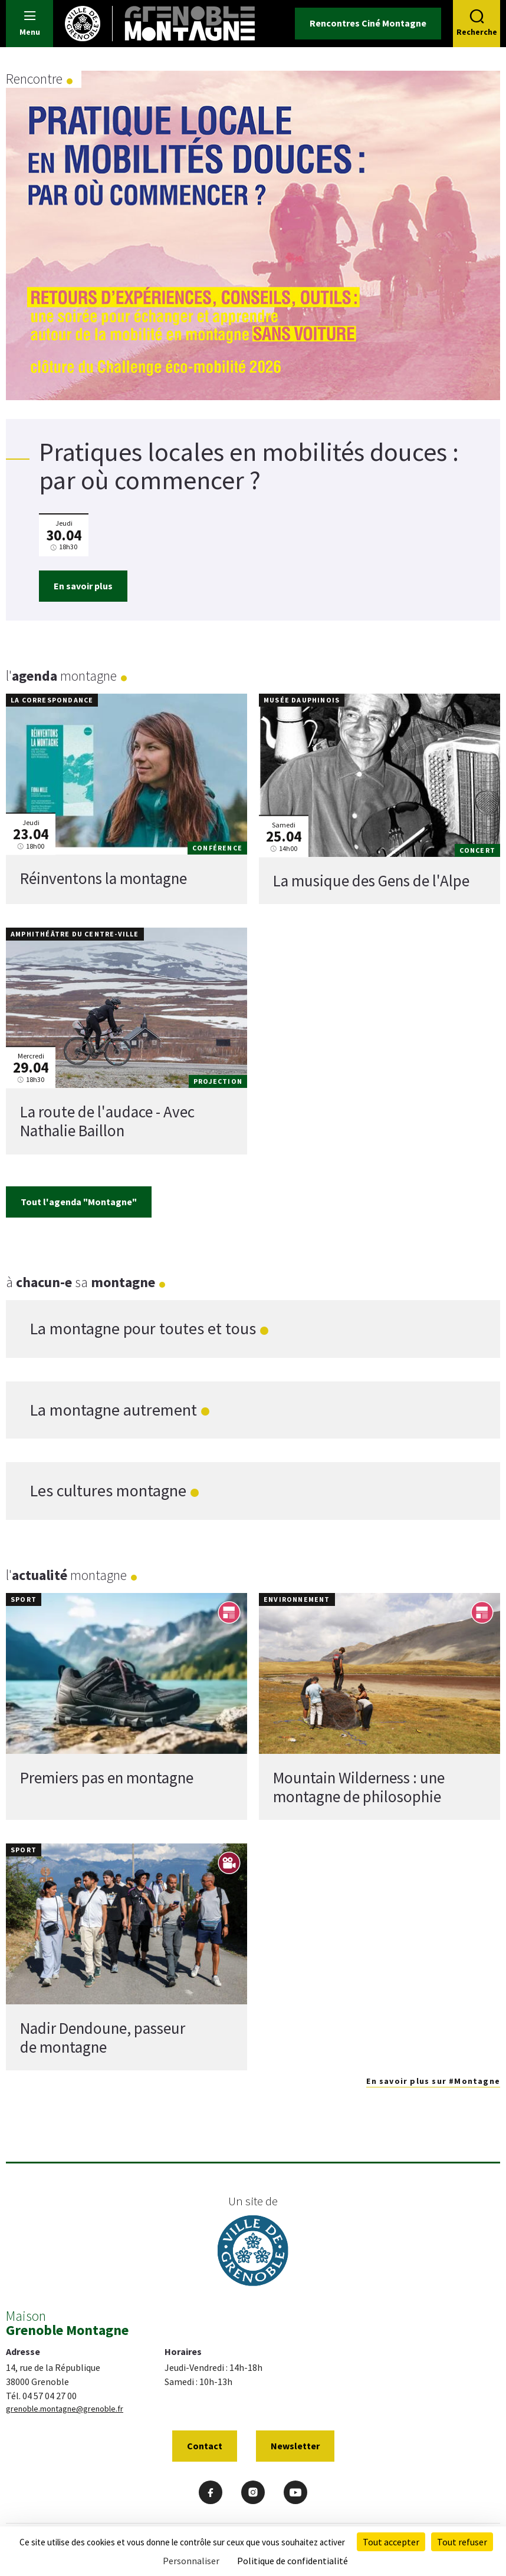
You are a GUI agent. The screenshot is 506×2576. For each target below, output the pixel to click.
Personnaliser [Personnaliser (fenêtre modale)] (191, 2561)
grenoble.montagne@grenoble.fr (64, 2408)
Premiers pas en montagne (106, 1777)
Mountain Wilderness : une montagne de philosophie (359, 1786)
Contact (204, 2446)
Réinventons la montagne (103, 878)
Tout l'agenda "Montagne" (79, 1202)
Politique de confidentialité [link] (292, 2561)
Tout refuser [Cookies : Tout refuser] (462, 2542)
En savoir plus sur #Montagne (433, 2081)
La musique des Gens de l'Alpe (371, 880)
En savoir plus (83, 586)
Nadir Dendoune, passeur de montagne (102, 2037)
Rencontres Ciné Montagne (368, 23)
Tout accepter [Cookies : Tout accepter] (391, 2542)
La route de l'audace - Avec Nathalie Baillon (107, 1120)
